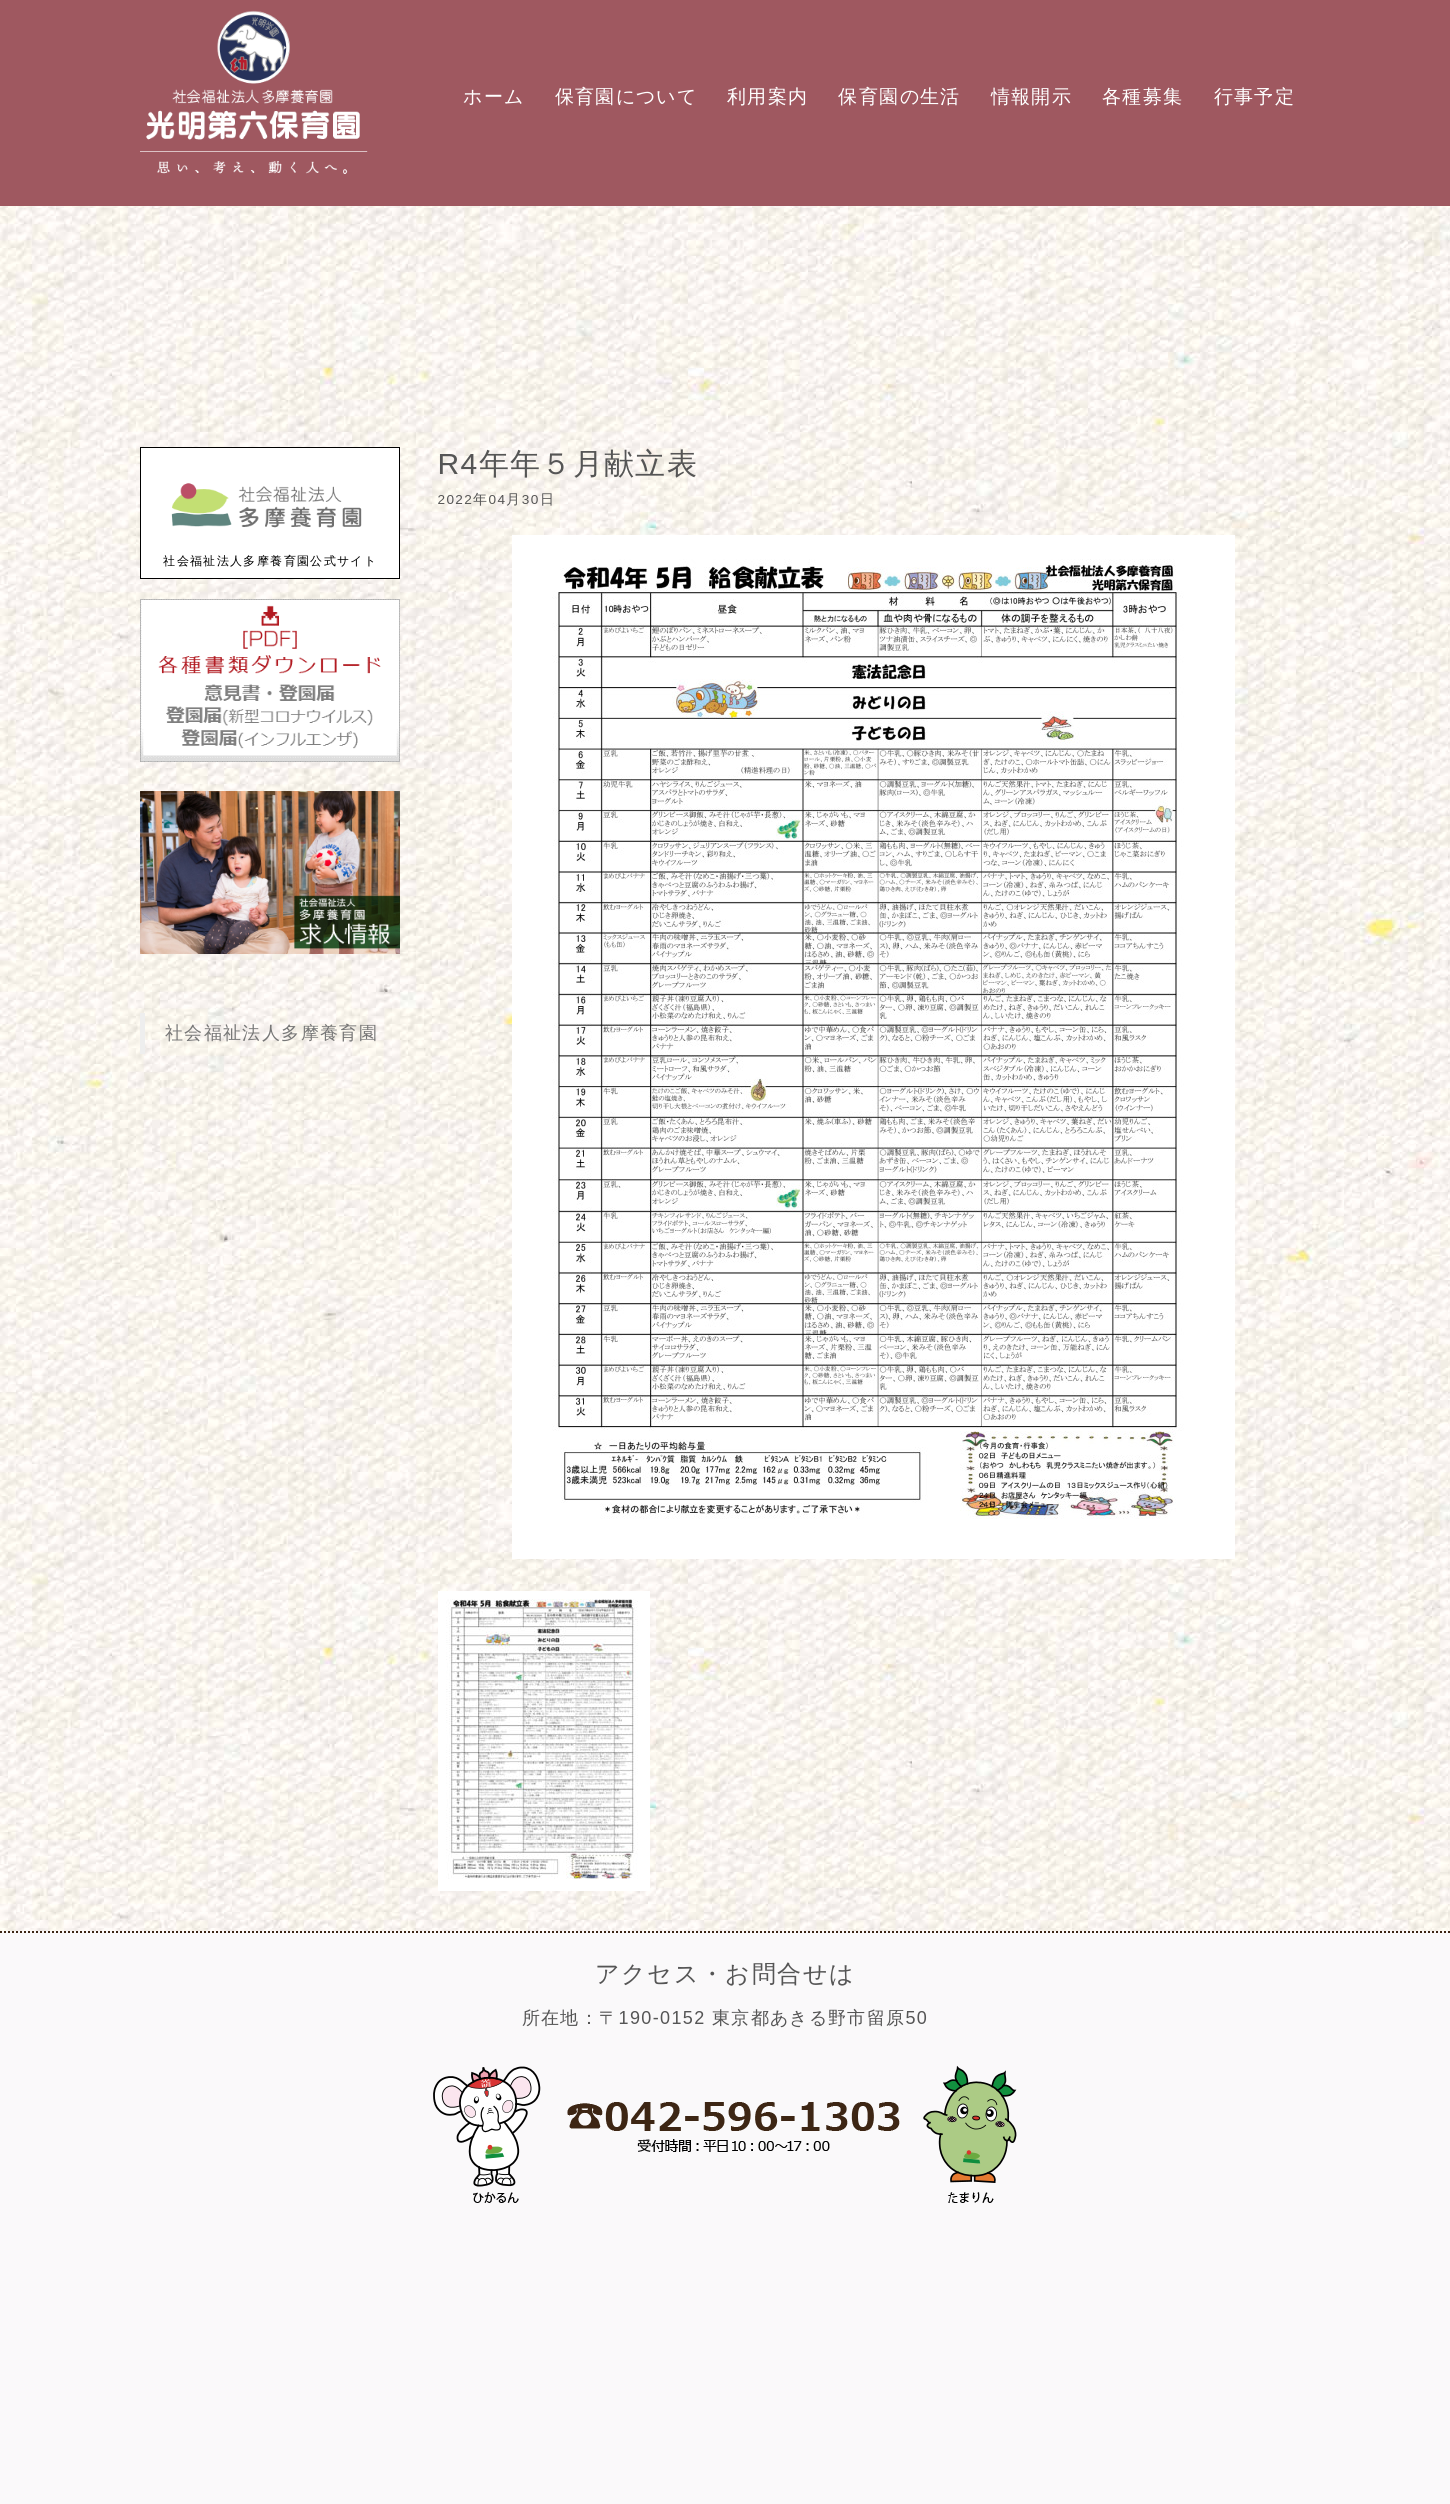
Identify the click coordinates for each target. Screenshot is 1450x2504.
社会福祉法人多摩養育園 (271, 1033)
